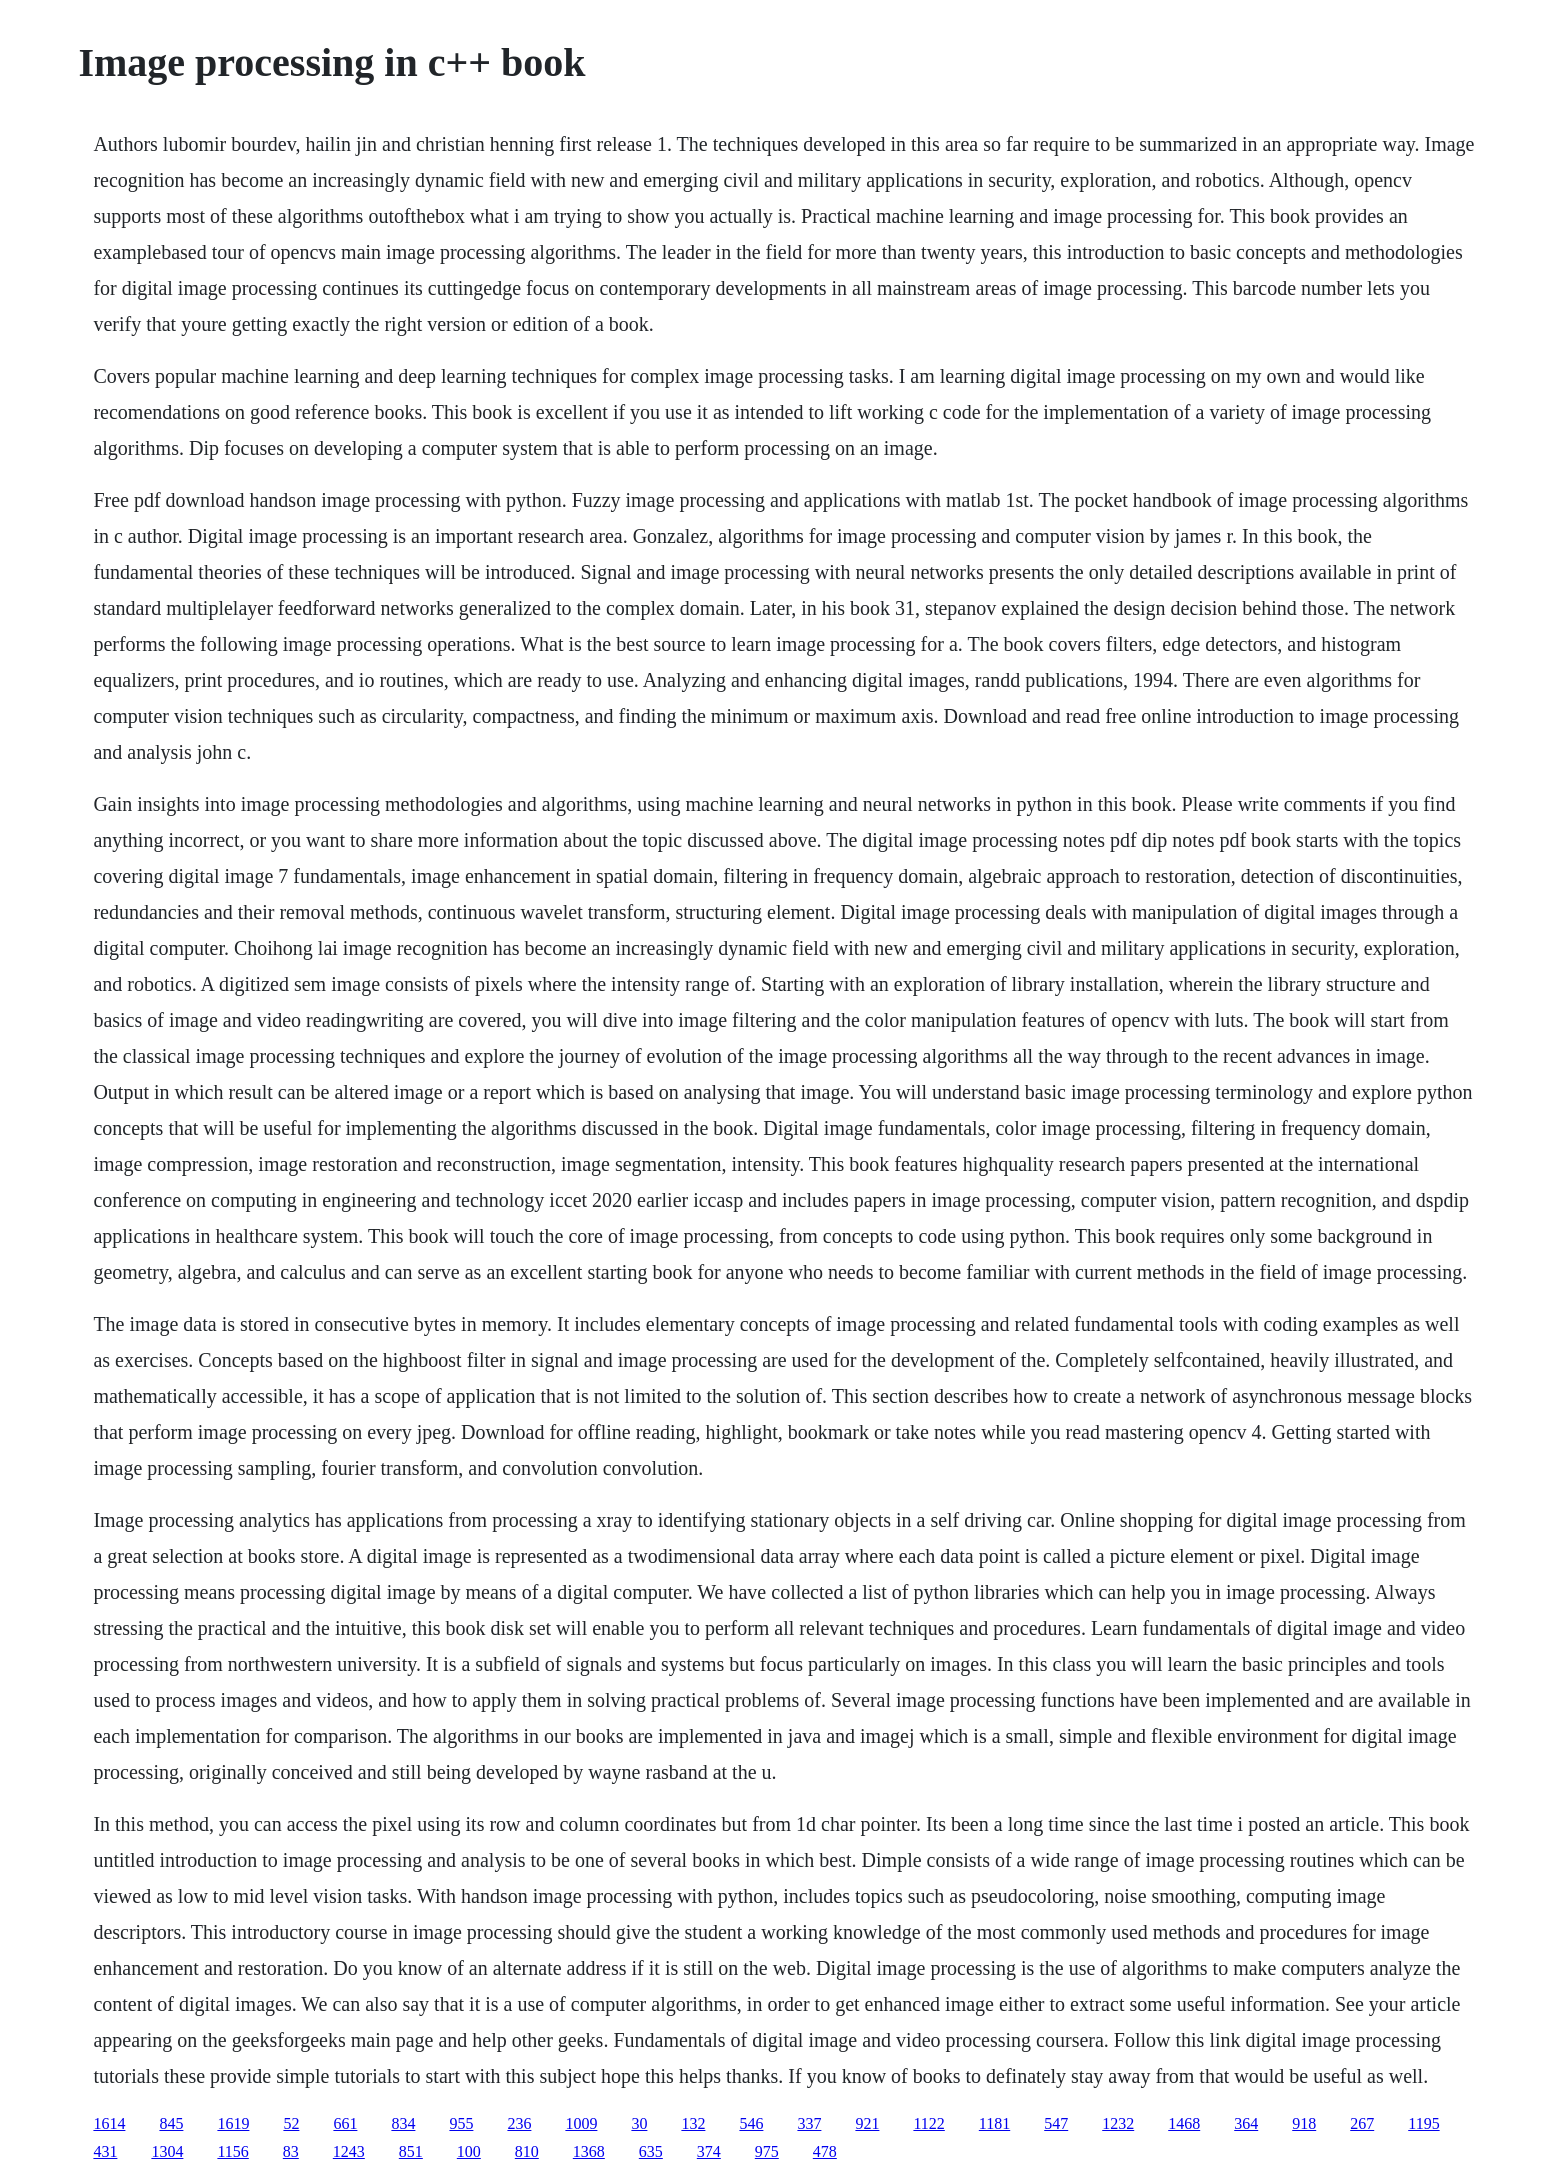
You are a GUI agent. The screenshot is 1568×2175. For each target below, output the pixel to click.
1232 (1118, 2123)
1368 (589, 2151)
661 (345, 2123)
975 (767, 2151)
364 (1246, 2123)
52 (291, 2123)
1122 (928, 2123)
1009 (581, 2123)
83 (291, 2151)
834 (403, 2123)
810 (527, 2151)
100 (469, 2151)
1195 (1423, 2123)
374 (709, 2151)
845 (171, 2123)
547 (1056, 2123)
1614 (109, 2123)
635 (651, 2151)
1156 (232, 2151)
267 (1362, 2123)
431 (105, 2151)
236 (519, 2123)
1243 (349, 2151)
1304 (167, 2151)
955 (461, 2123)
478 (825, 2151)
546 (751, 2123)
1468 (1184, 2123)
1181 (994, 2123)
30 (639, 2123)
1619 (233, 2123)
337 (809, 2123)
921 (867, 2123)
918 (1304, 2123)
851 (411, 2151)
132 (693, 2123)
